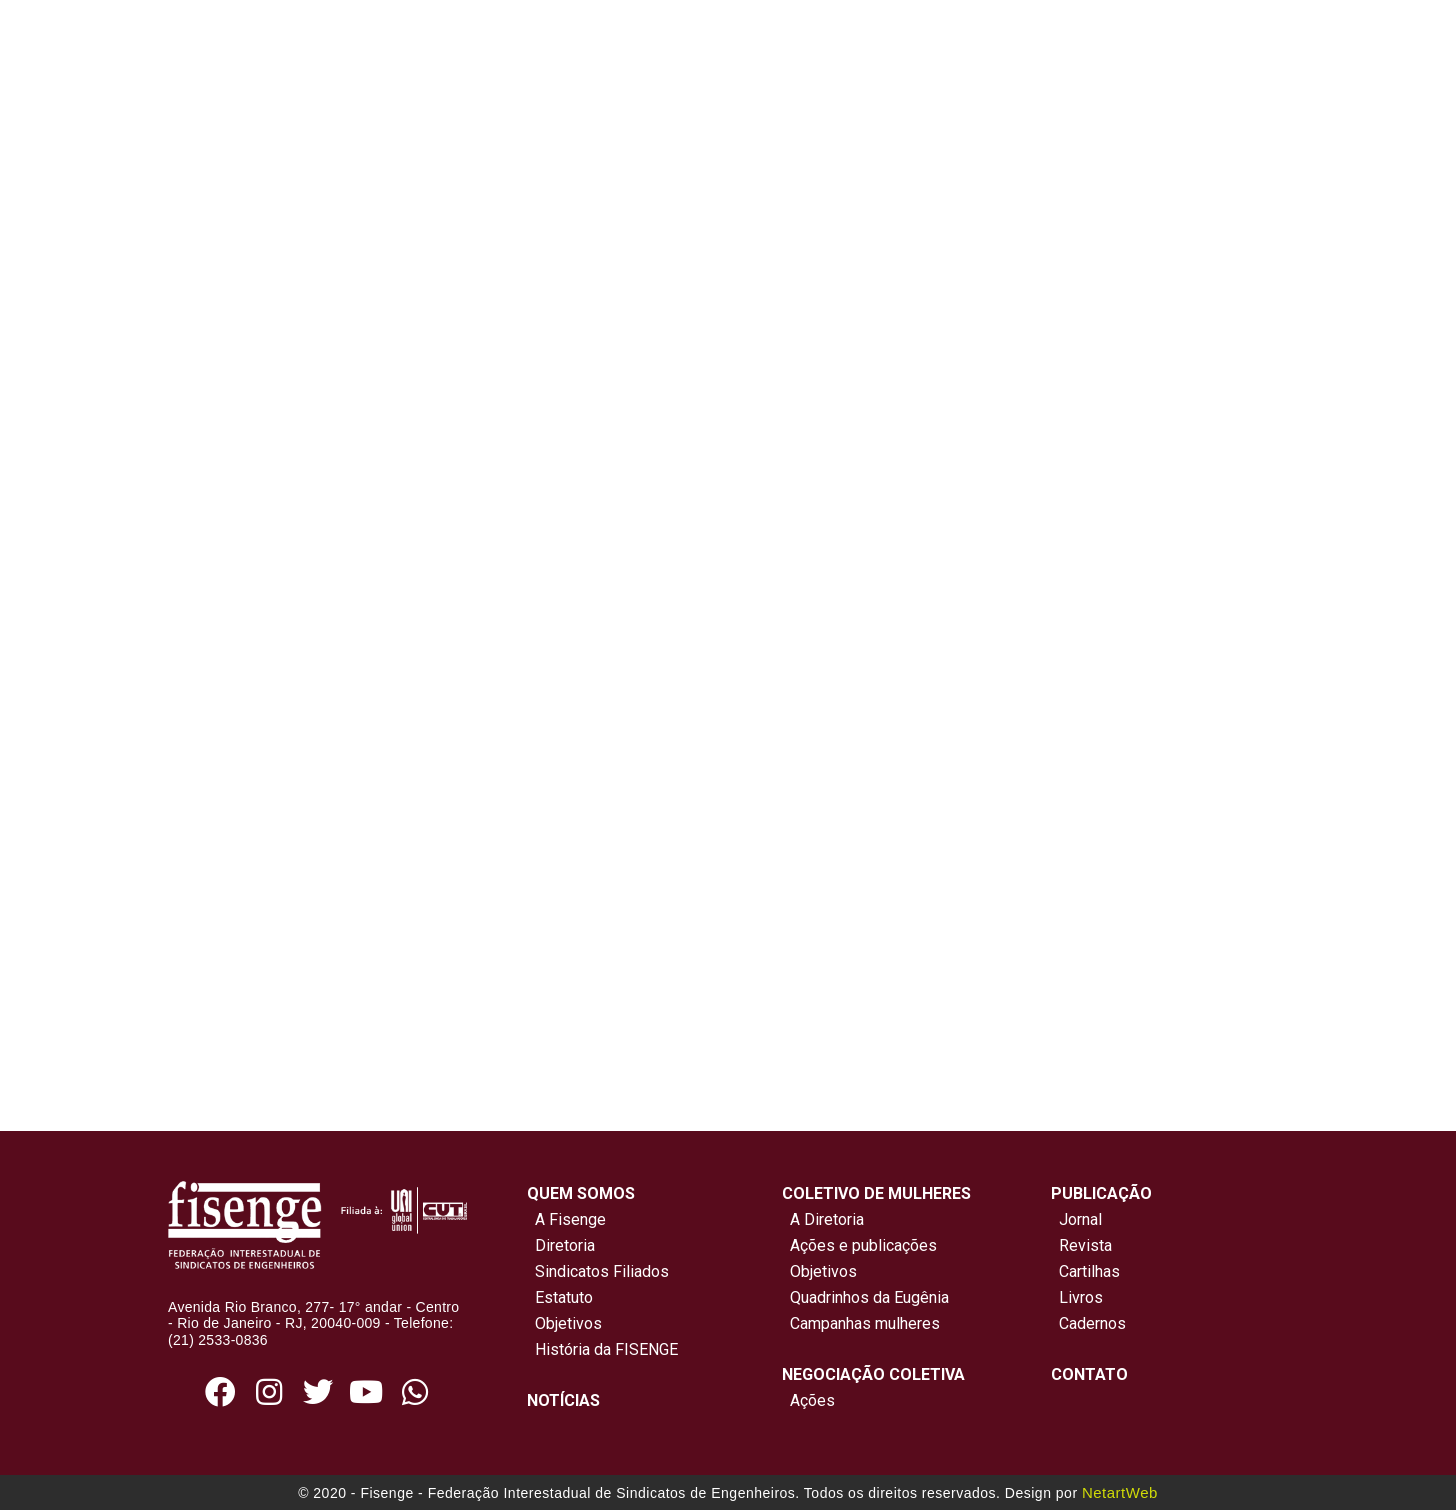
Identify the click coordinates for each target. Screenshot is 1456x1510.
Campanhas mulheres (861, 1323)
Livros (1081, 1297)
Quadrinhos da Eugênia (865, 1297)
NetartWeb (1120, 1492)
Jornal (1080, 1219)
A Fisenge (566, 1219)
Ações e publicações (859, 1245)
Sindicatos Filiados (598, 1271)
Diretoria (561, 1245)
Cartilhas (1089, 1271)
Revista (1085, 1245)
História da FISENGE (602, 1349)
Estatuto (560, 1297)
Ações (808, 1400)
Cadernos (1092, 1323)
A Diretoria (823, 1219)
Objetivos (564, 1323)
